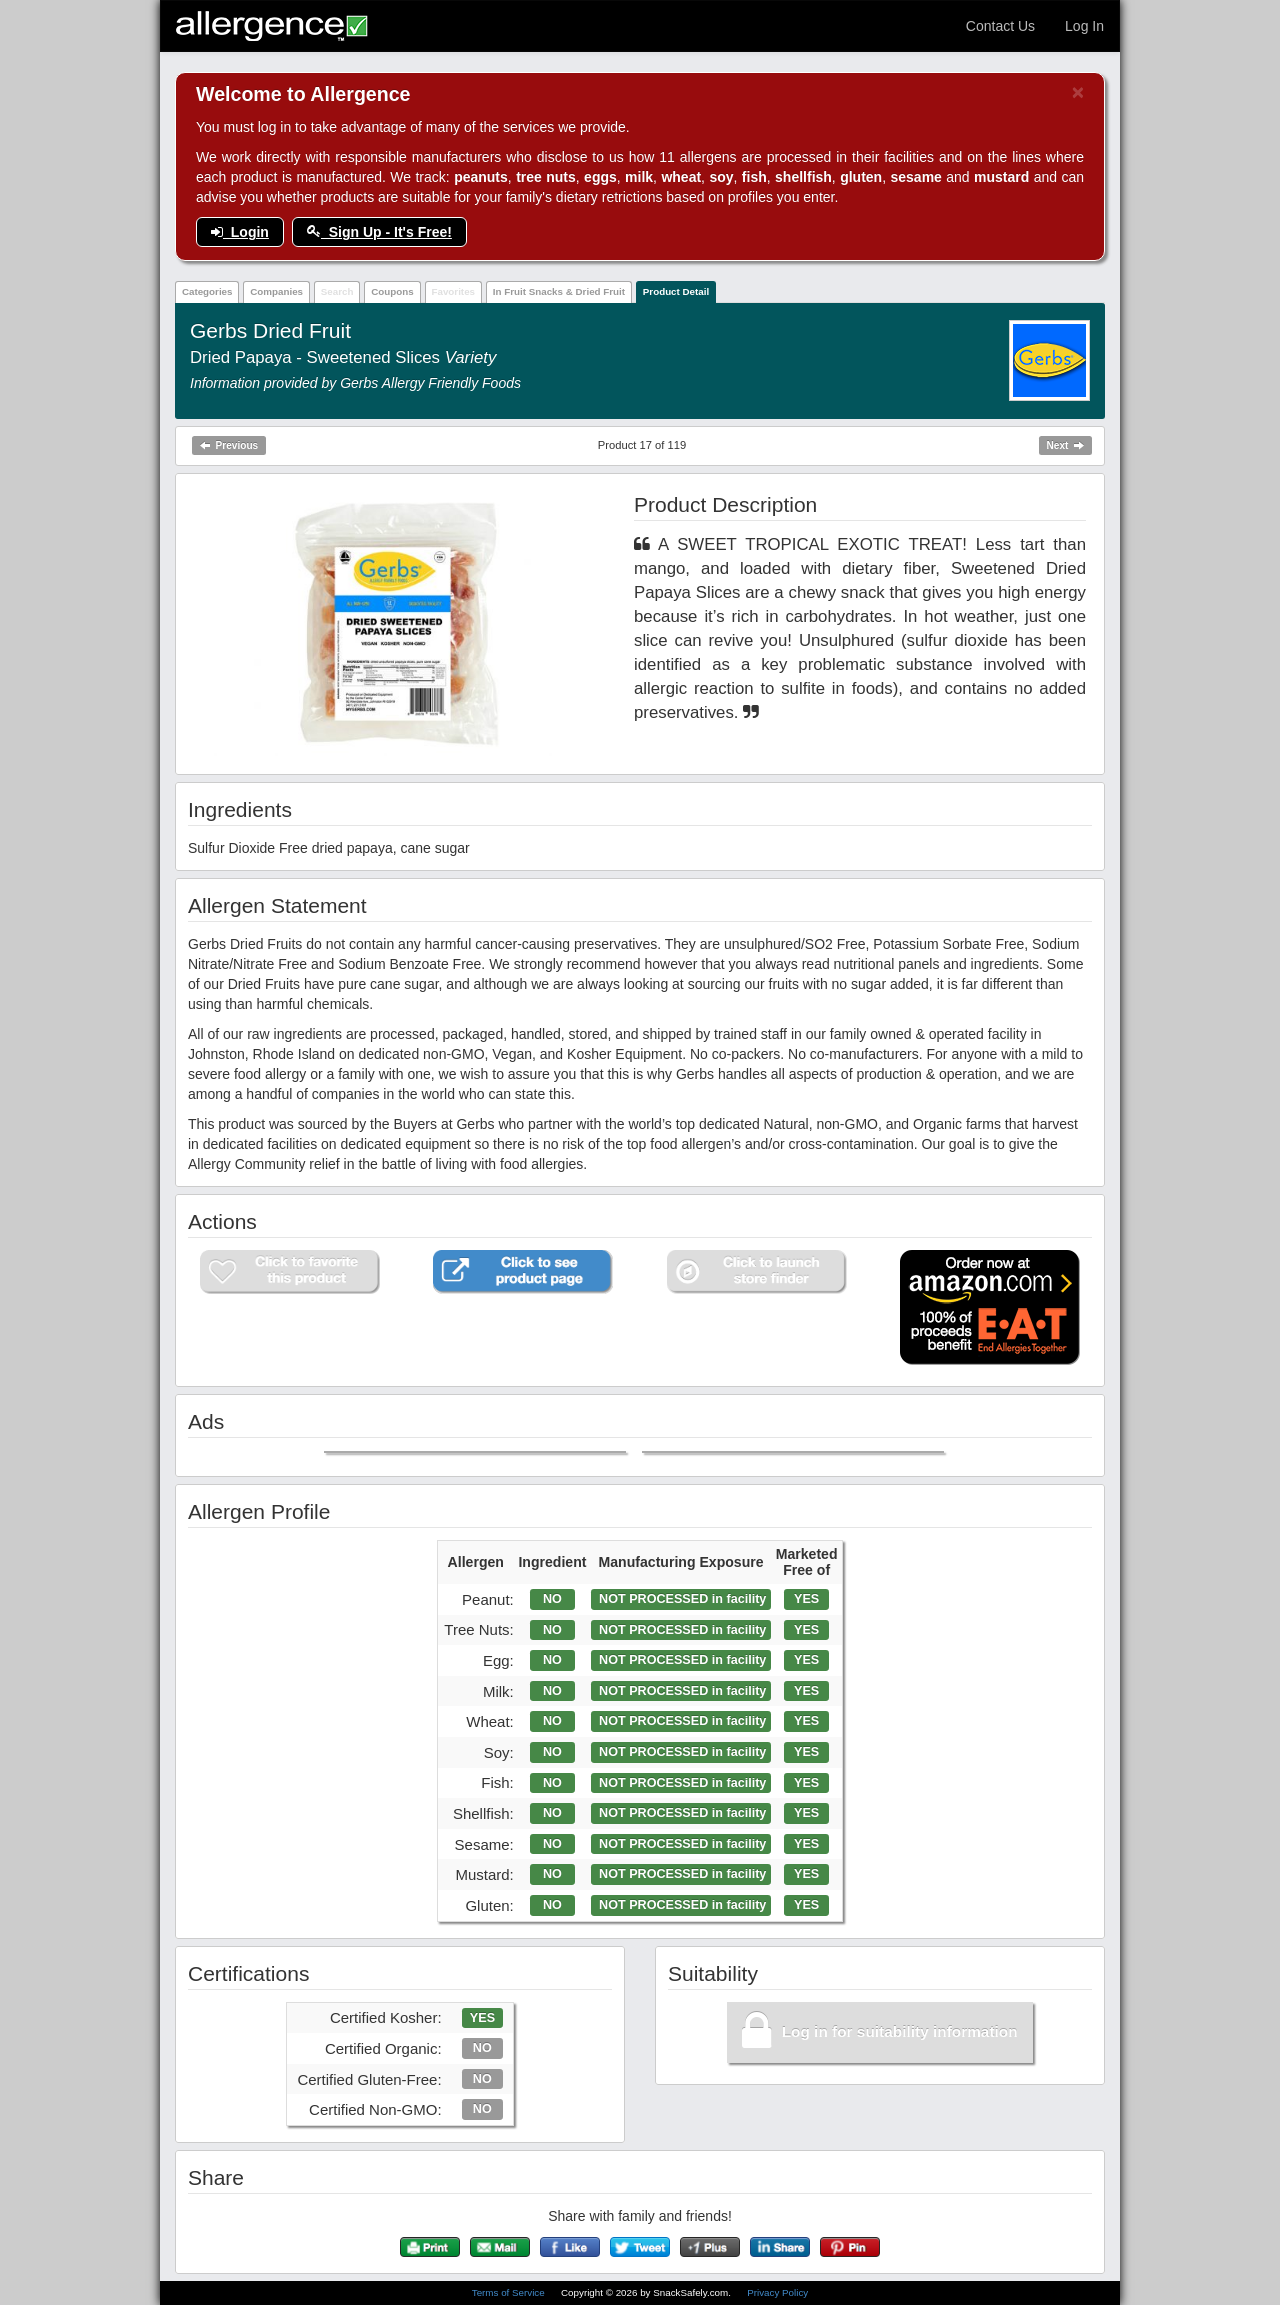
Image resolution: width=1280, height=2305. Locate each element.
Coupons (392, 291)
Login (240, 232)
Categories (207, 291)
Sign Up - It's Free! (379, 232)
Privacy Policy (777, 2292)
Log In (1084, 26)
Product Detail (676, 291)
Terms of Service (510, 2292)
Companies (276, 291)
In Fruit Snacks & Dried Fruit (559, 291)
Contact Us (1000, 26)
